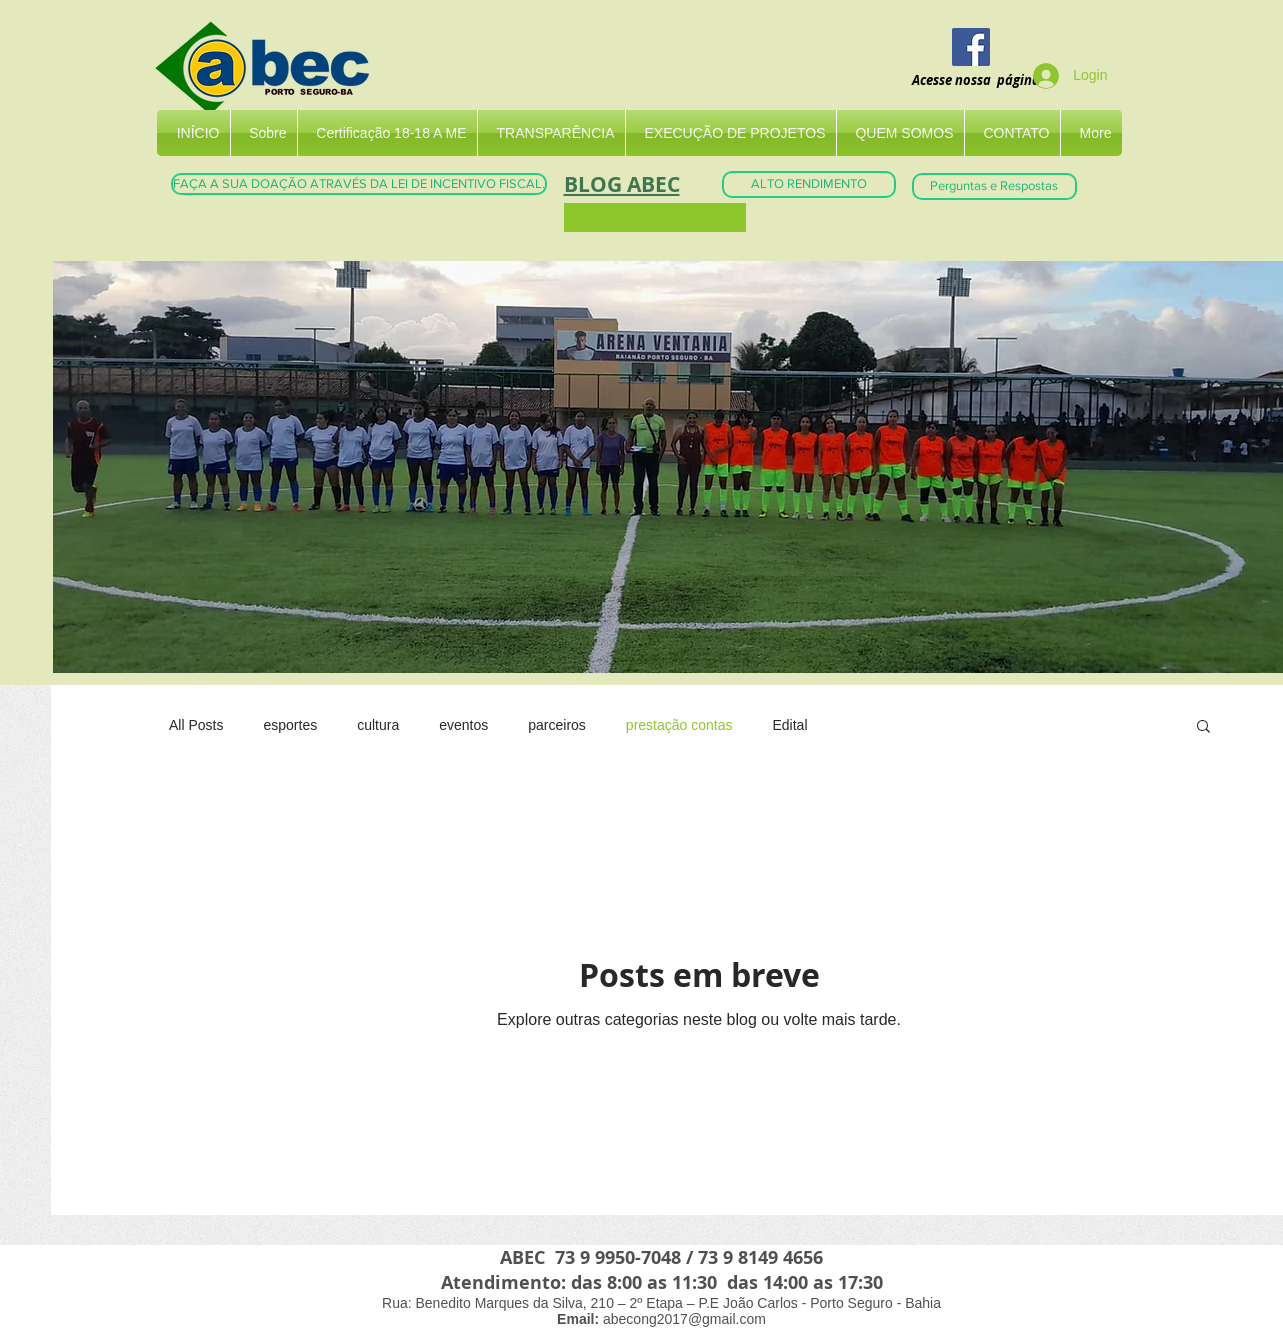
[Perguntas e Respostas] (994, 186)
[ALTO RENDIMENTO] (809, 184)
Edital (789, 725)
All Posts (196, 725)
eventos (463, 725)
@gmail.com (727, 1319)
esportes (290, 725)
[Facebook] (971, 47)
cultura (378, 725)
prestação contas (679, 725)
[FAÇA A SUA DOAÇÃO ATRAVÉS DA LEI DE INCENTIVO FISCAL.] (359, 184)
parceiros (557, 725)
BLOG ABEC (622, 184)
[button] (1203, 727)
